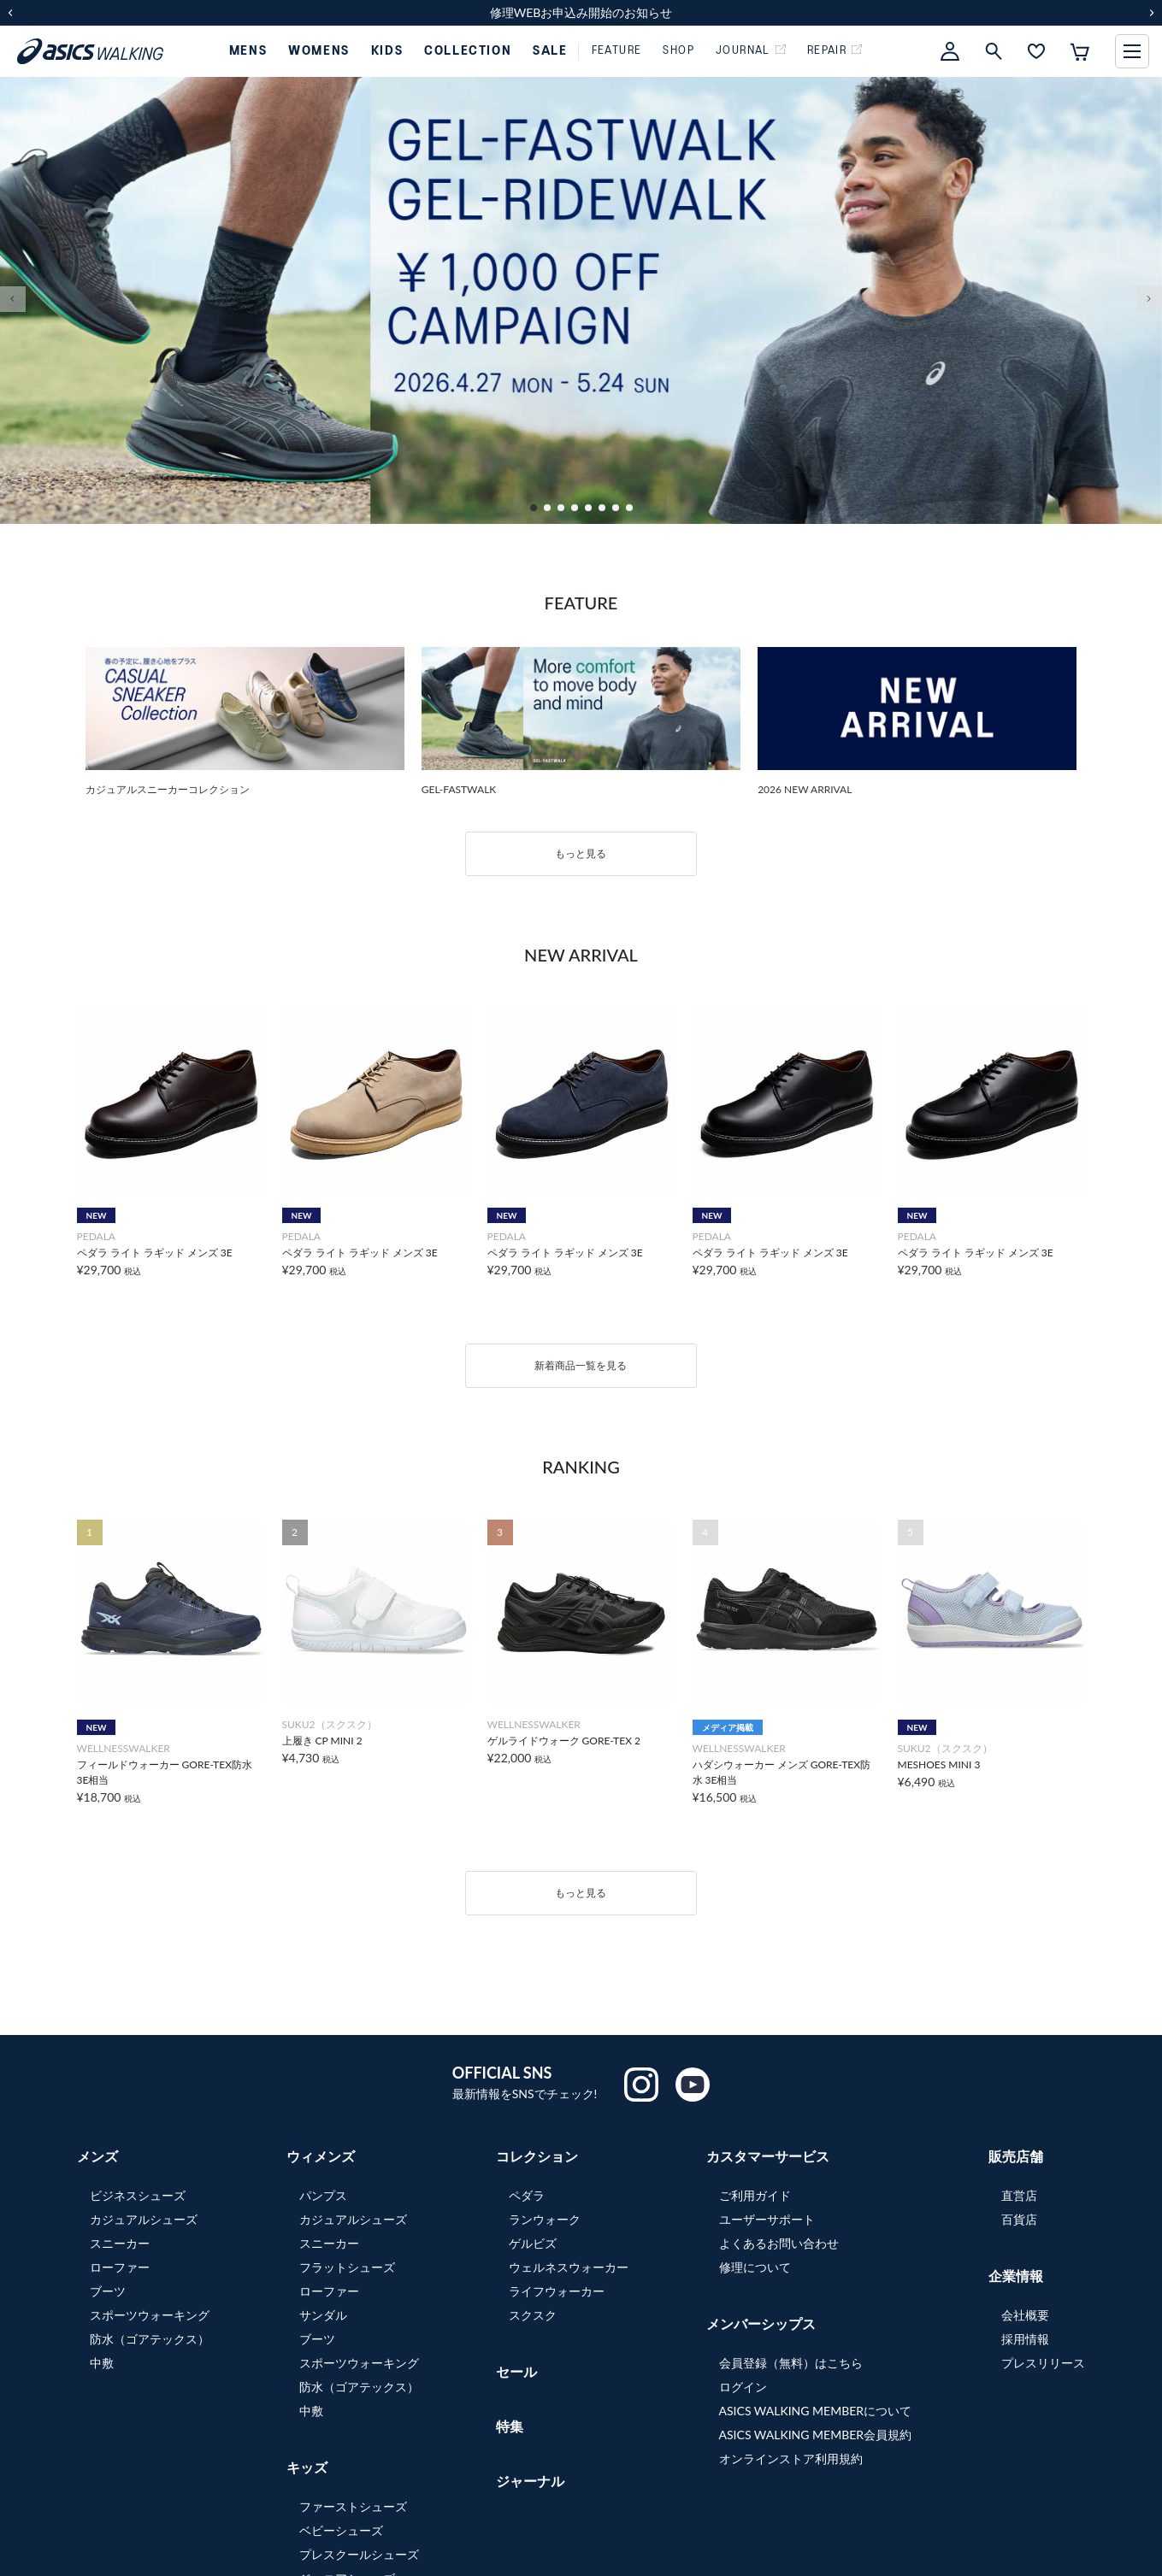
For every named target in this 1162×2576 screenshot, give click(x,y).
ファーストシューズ (353, 2506)
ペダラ (527, 2195)
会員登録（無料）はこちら (791, 2362)
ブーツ (108, 2291)
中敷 (102, 2362)
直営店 (1019, 2195)
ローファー (120, 2267)
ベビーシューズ (341, 2530)
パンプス (323, 2195)
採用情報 (1025, 2339)
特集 (509, 2426)
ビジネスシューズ (138, 2195)
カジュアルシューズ (144, 2219)
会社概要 (1025, 2315)
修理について (755, 2267)
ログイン (743, 2386)
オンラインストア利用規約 (791, 2458)
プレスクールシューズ (359, 2554)
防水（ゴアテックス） (149, 2339)
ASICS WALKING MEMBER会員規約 (815, 2434)
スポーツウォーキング (149, 2315)
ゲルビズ (533, 2243)
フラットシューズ (347, 2267)
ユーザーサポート (767, 2219)
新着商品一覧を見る (580, 1365)
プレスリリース (1043, 2362)
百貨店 (1019, 2219)
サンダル (323, 2315)
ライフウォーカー (557, 2291)
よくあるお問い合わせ (779, 2243)
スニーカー (120, 2243)
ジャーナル (530, 2481)
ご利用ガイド (755, 2195)
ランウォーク (545, 2219)
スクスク (533, 2315)
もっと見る (580, 853)
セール (516, 2371)
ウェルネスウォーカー (568, 2267)
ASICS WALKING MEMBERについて (815, 2410)
